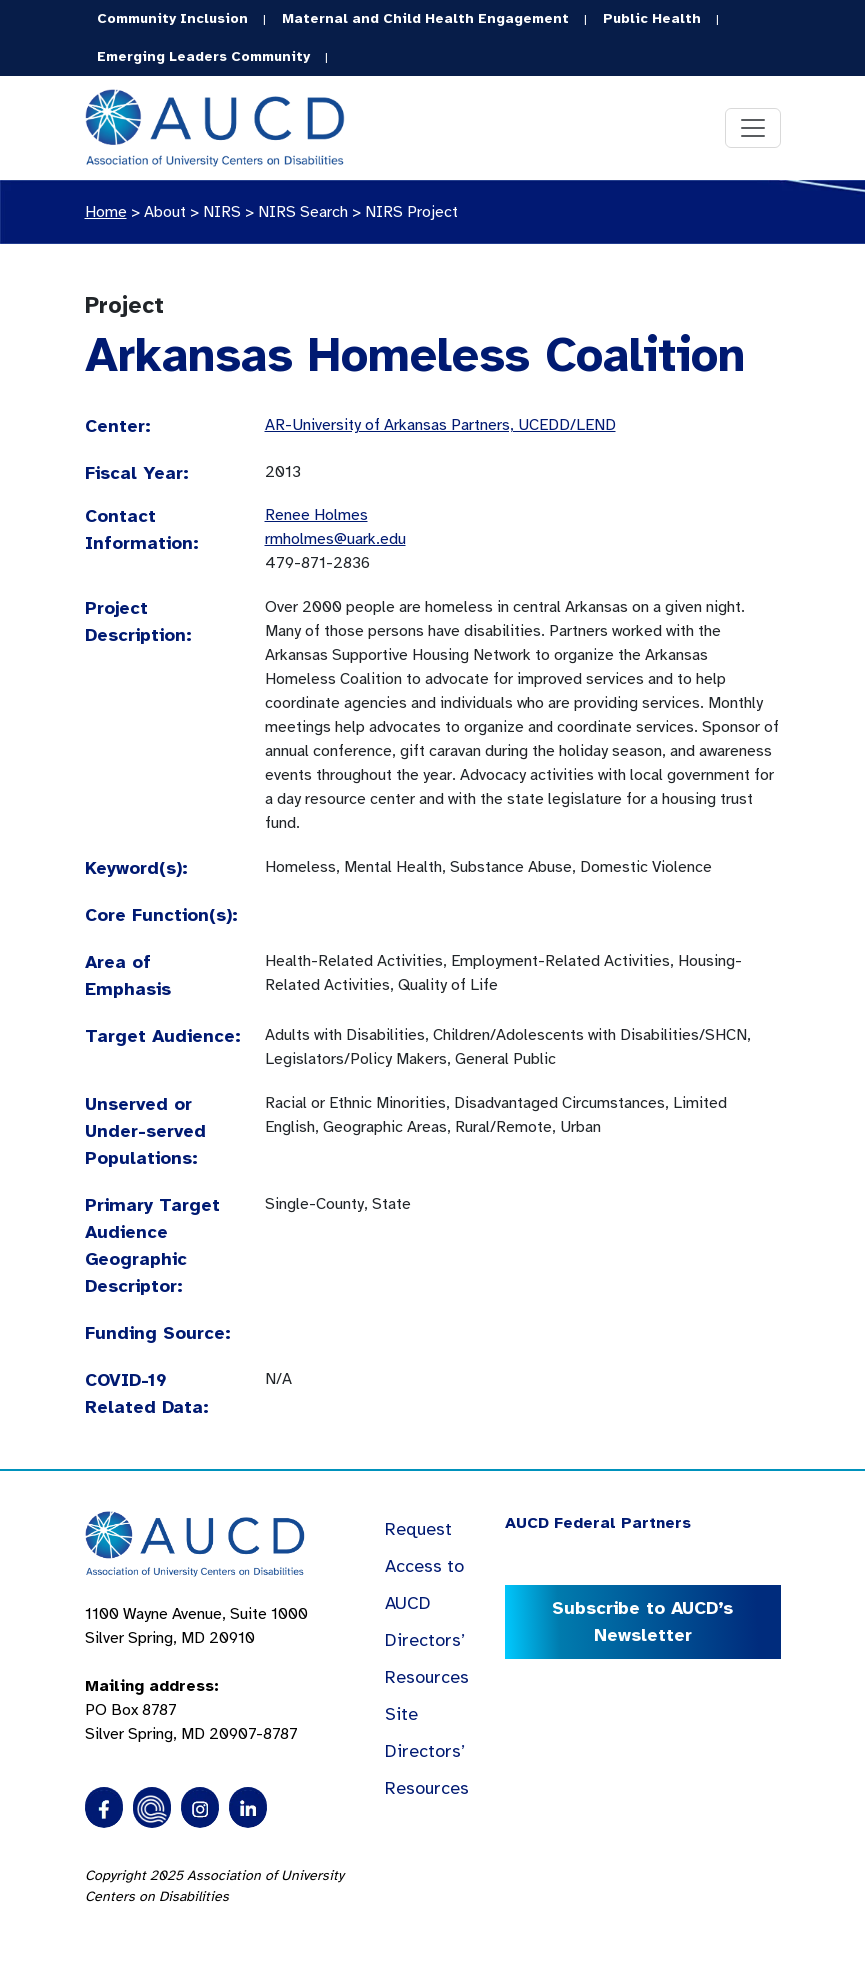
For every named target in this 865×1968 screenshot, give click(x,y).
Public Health (652, 18)
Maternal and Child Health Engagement (425, 18)
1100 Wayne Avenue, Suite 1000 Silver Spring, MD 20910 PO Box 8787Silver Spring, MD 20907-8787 (196, 1674)
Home (106, 212)
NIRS (222, 212)
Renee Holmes (316, 515)
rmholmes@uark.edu (335, 539)
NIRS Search (303, 212)
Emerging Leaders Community (203, 56)
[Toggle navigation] (753, 128)
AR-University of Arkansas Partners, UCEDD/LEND (440, 425)
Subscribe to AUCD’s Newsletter (642, 1621)
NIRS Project (411, 212)
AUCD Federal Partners (598, 1523)
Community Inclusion (172, 18)
